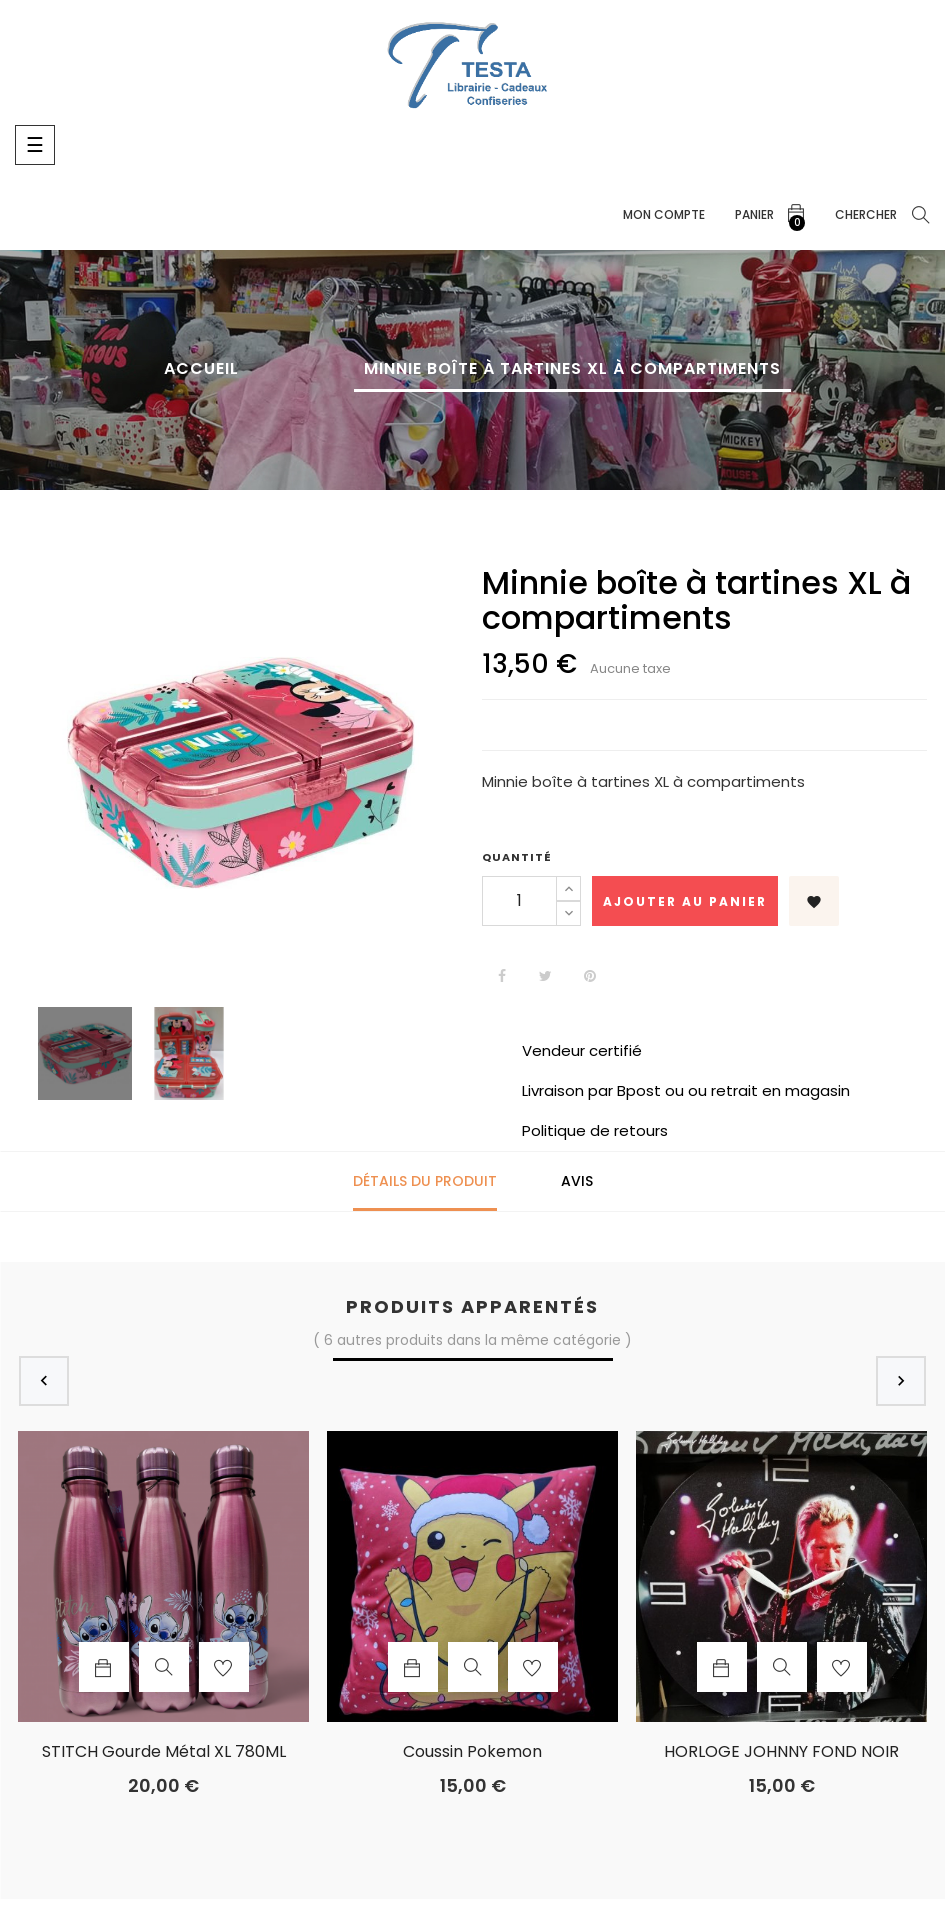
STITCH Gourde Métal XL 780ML (164, 1752)
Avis (577, 1181)
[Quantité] (519, 901)
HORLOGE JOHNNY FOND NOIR (781, 1752)
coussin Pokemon (472, 1752)
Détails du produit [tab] (425, 1181)
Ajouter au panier (685, 901)
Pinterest (590, 976)
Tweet (546, 976)
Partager (502, 976)
